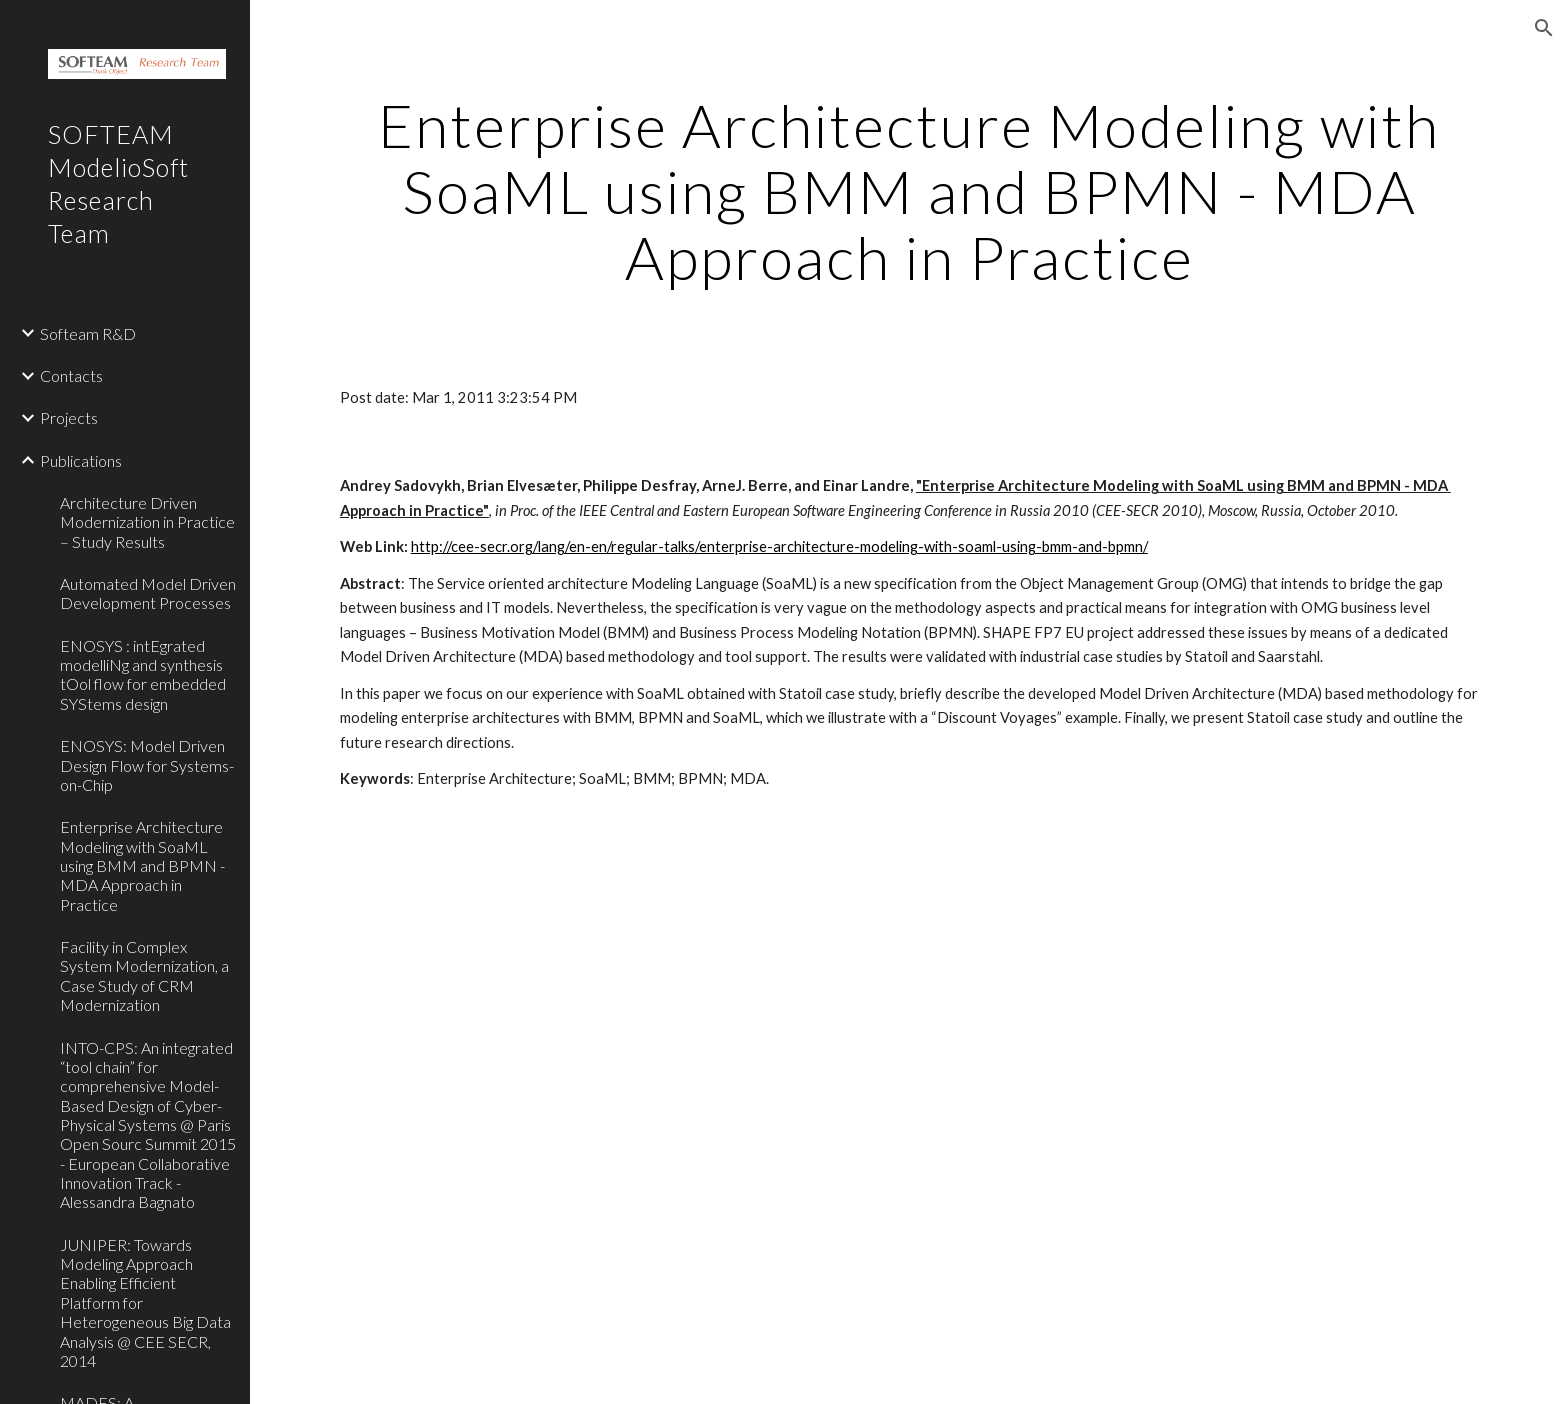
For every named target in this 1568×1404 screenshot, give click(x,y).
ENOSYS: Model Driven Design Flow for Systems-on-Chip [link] (147, 765)
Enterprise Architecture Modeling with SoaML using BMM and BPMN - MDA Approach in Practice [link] (142, 865)
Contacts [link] (71, 375)
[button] (1544, 28)
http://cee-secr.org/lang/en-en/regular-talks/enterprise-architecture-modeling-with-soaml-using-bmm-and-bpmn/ (779, 546)
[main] (909, 191)
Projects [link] (69, 417)
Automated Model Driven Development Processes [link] (148, 593)
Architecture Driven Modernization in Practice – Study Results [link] (147, 522)
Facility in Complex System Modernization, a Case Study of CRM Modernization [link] (144, 975)
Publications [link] (81, 460)
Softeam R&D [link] (88, 333)
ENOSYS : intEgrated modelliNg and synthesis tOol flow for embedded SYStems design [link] (143, 674)
